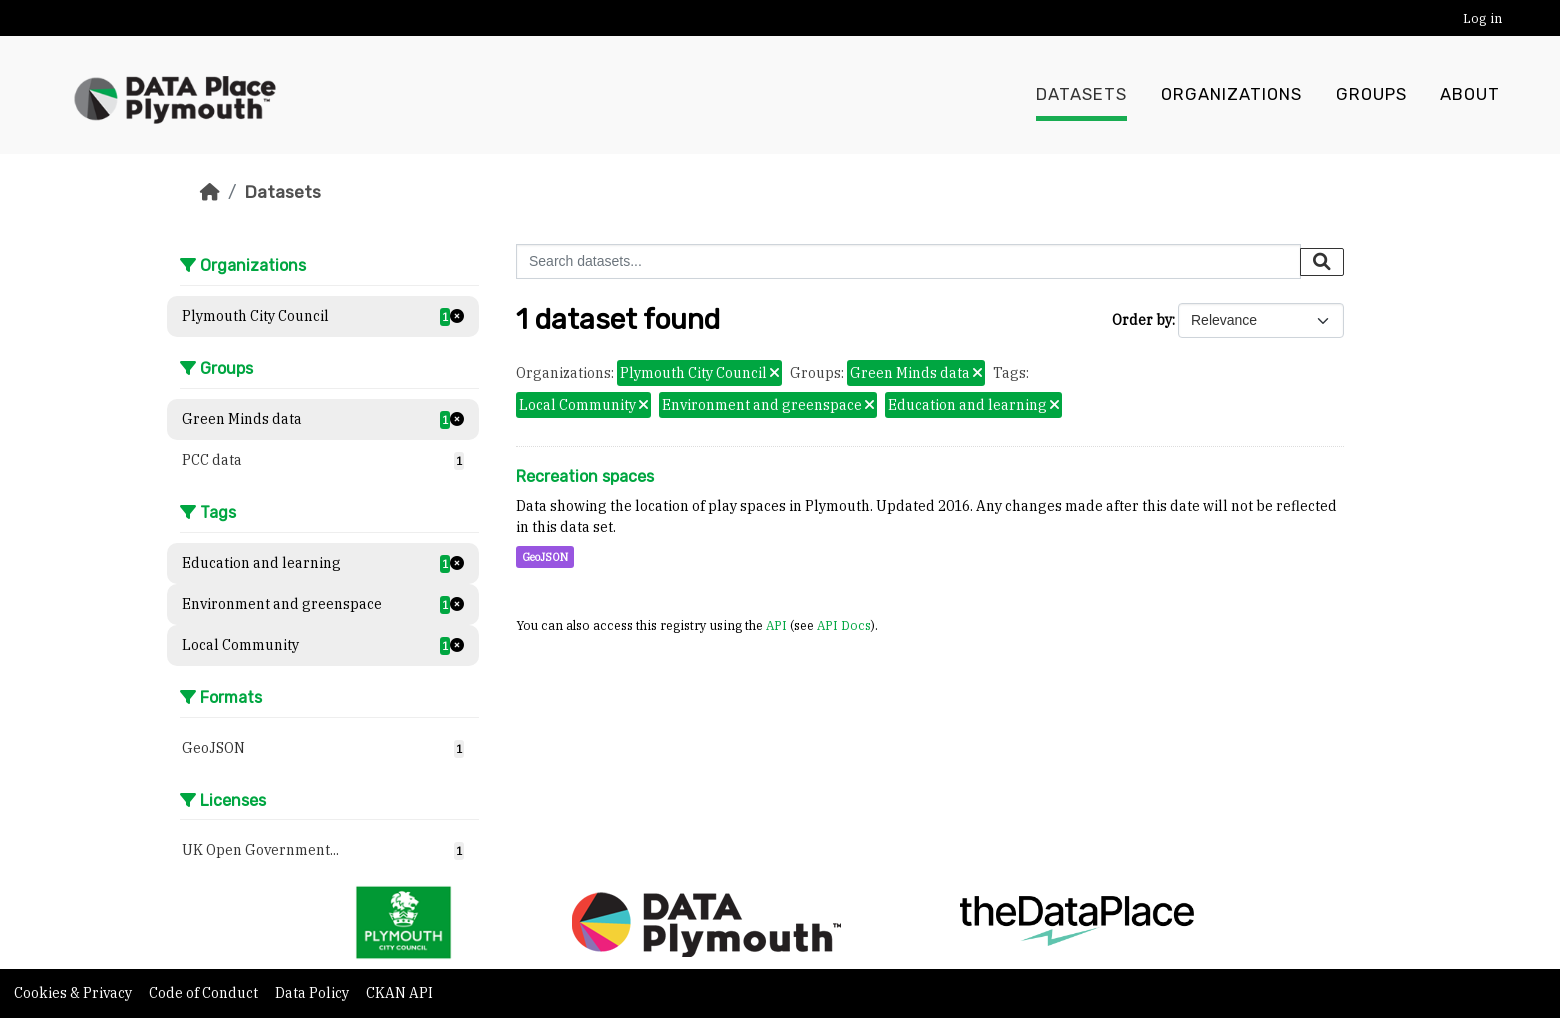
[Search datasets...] (908, 261)
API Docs (844, 625)
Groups (1371, 95)
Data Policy (313, 993)
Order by (1142, 320)
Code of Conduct (205, 993)
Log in (1482, 18)
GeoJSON (545, 557)
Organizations (1231, 95)
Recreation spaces (585, 476)
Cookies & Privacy (74, 993)
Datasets (1081, 95)
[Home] (210, 192)
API (776, 625)
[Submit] (1322, 262)
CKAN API (399, 993)
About (1470, 95)
